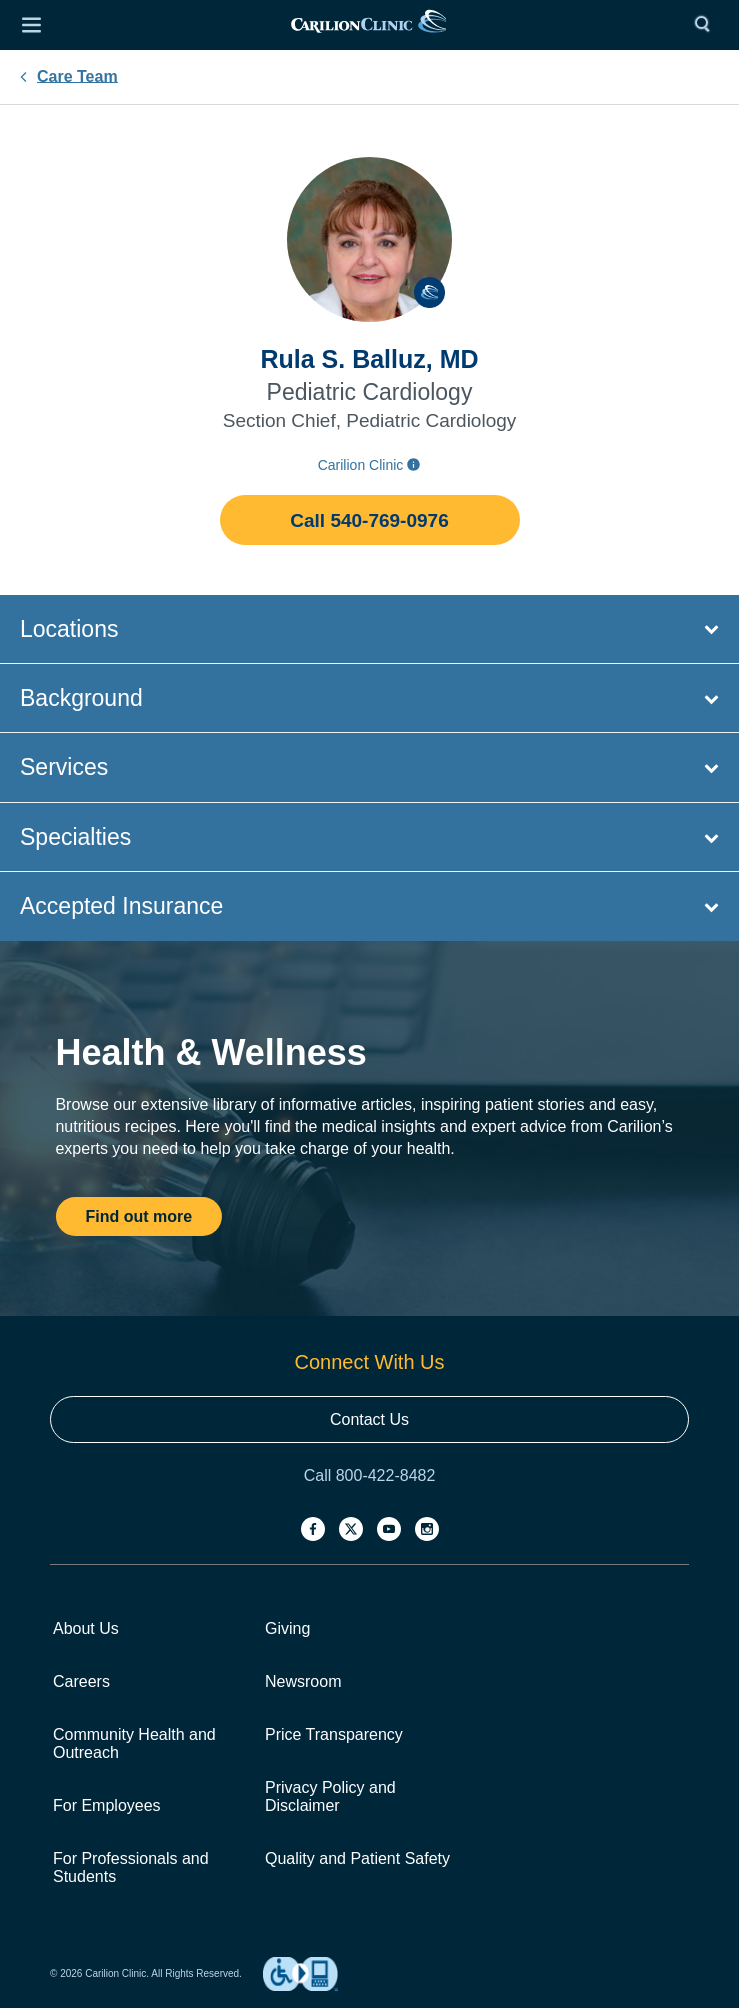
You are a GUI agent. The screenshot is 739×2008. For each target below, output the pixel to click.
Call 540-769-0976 (369, 520)
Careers (81, 1681)
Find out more (138, 1216)
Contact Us (369, 1419)
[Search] (707, 25)
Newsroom (303, 1681)
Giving (287, 1628)
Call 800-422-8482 (370, 1475)
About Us (86, 1628)
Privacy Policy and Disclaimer (330, 1796)
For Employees (107, 1805)
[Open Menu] (31, 25)
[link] (369, 25)
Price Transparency (334, 1734)
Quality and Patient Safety (357, 1858)
